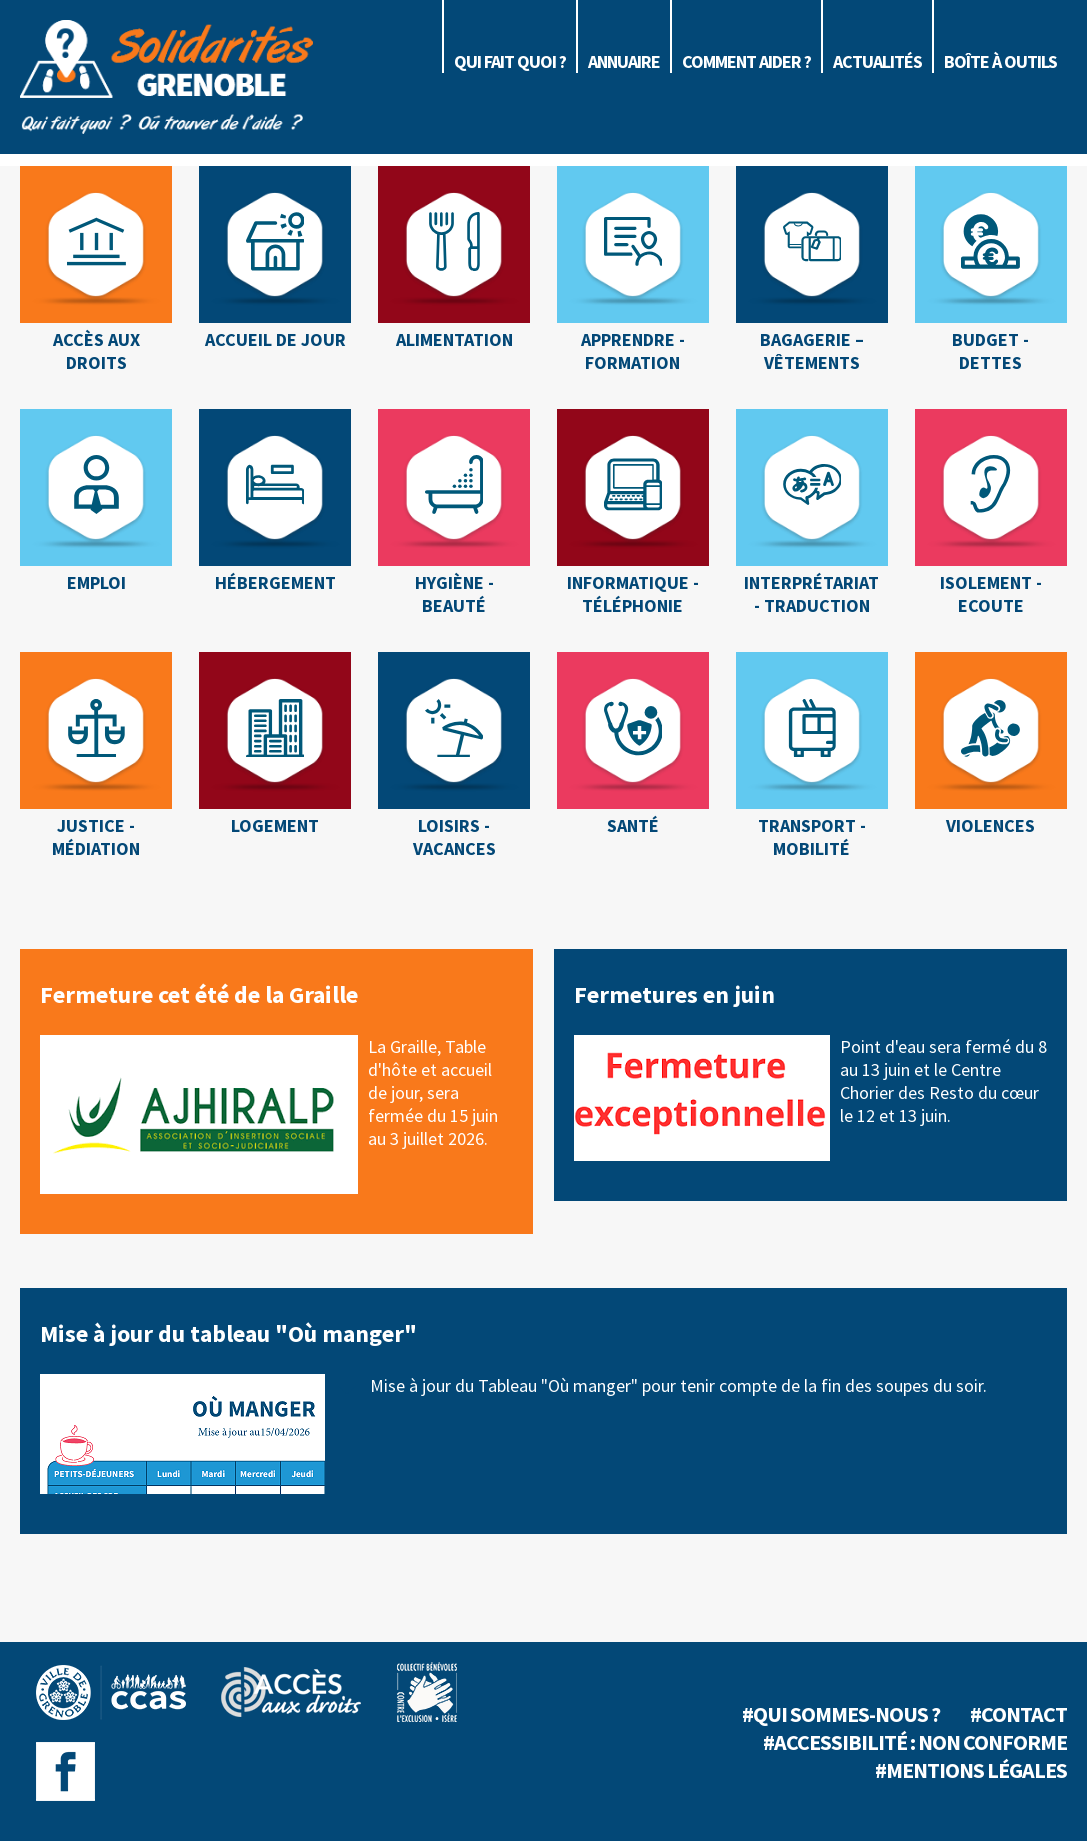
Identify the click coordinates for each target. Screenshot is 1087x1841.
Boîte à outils (1000, 61)
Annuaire (624, 61)
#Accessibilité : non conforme (915, 1742)
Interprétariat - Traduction (811, 594)
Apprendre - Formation (633, 351)
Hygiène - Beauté (454, 594)
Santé (633, 825)
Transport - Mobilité (812, 837)
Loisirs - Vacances (454, 837)
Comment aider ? (746, 61)
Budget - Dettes (990, 351)
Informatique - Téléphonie (633, 594)
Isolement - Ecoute (991, 594)
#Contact (1018, 1714)
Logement (275, 825)
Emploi (96, 582)
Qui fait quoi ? (510, 61)
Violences (990, 825)
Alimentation (454, 339)
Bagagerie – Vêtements (812, 351)
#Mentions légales (971, 1770)
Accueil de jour (275, 339)
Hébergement (275, 582)
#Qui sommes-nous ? (841, 1714)
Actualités (877, 61)
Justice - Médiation (96, 837)
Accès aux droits (96, 351)
